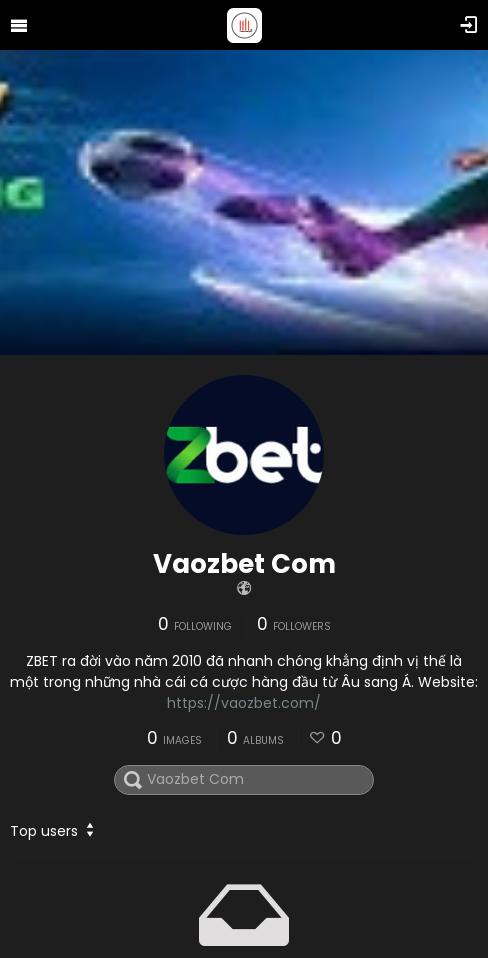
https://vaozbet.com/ (244, 703)
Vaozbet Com (244, 564)
